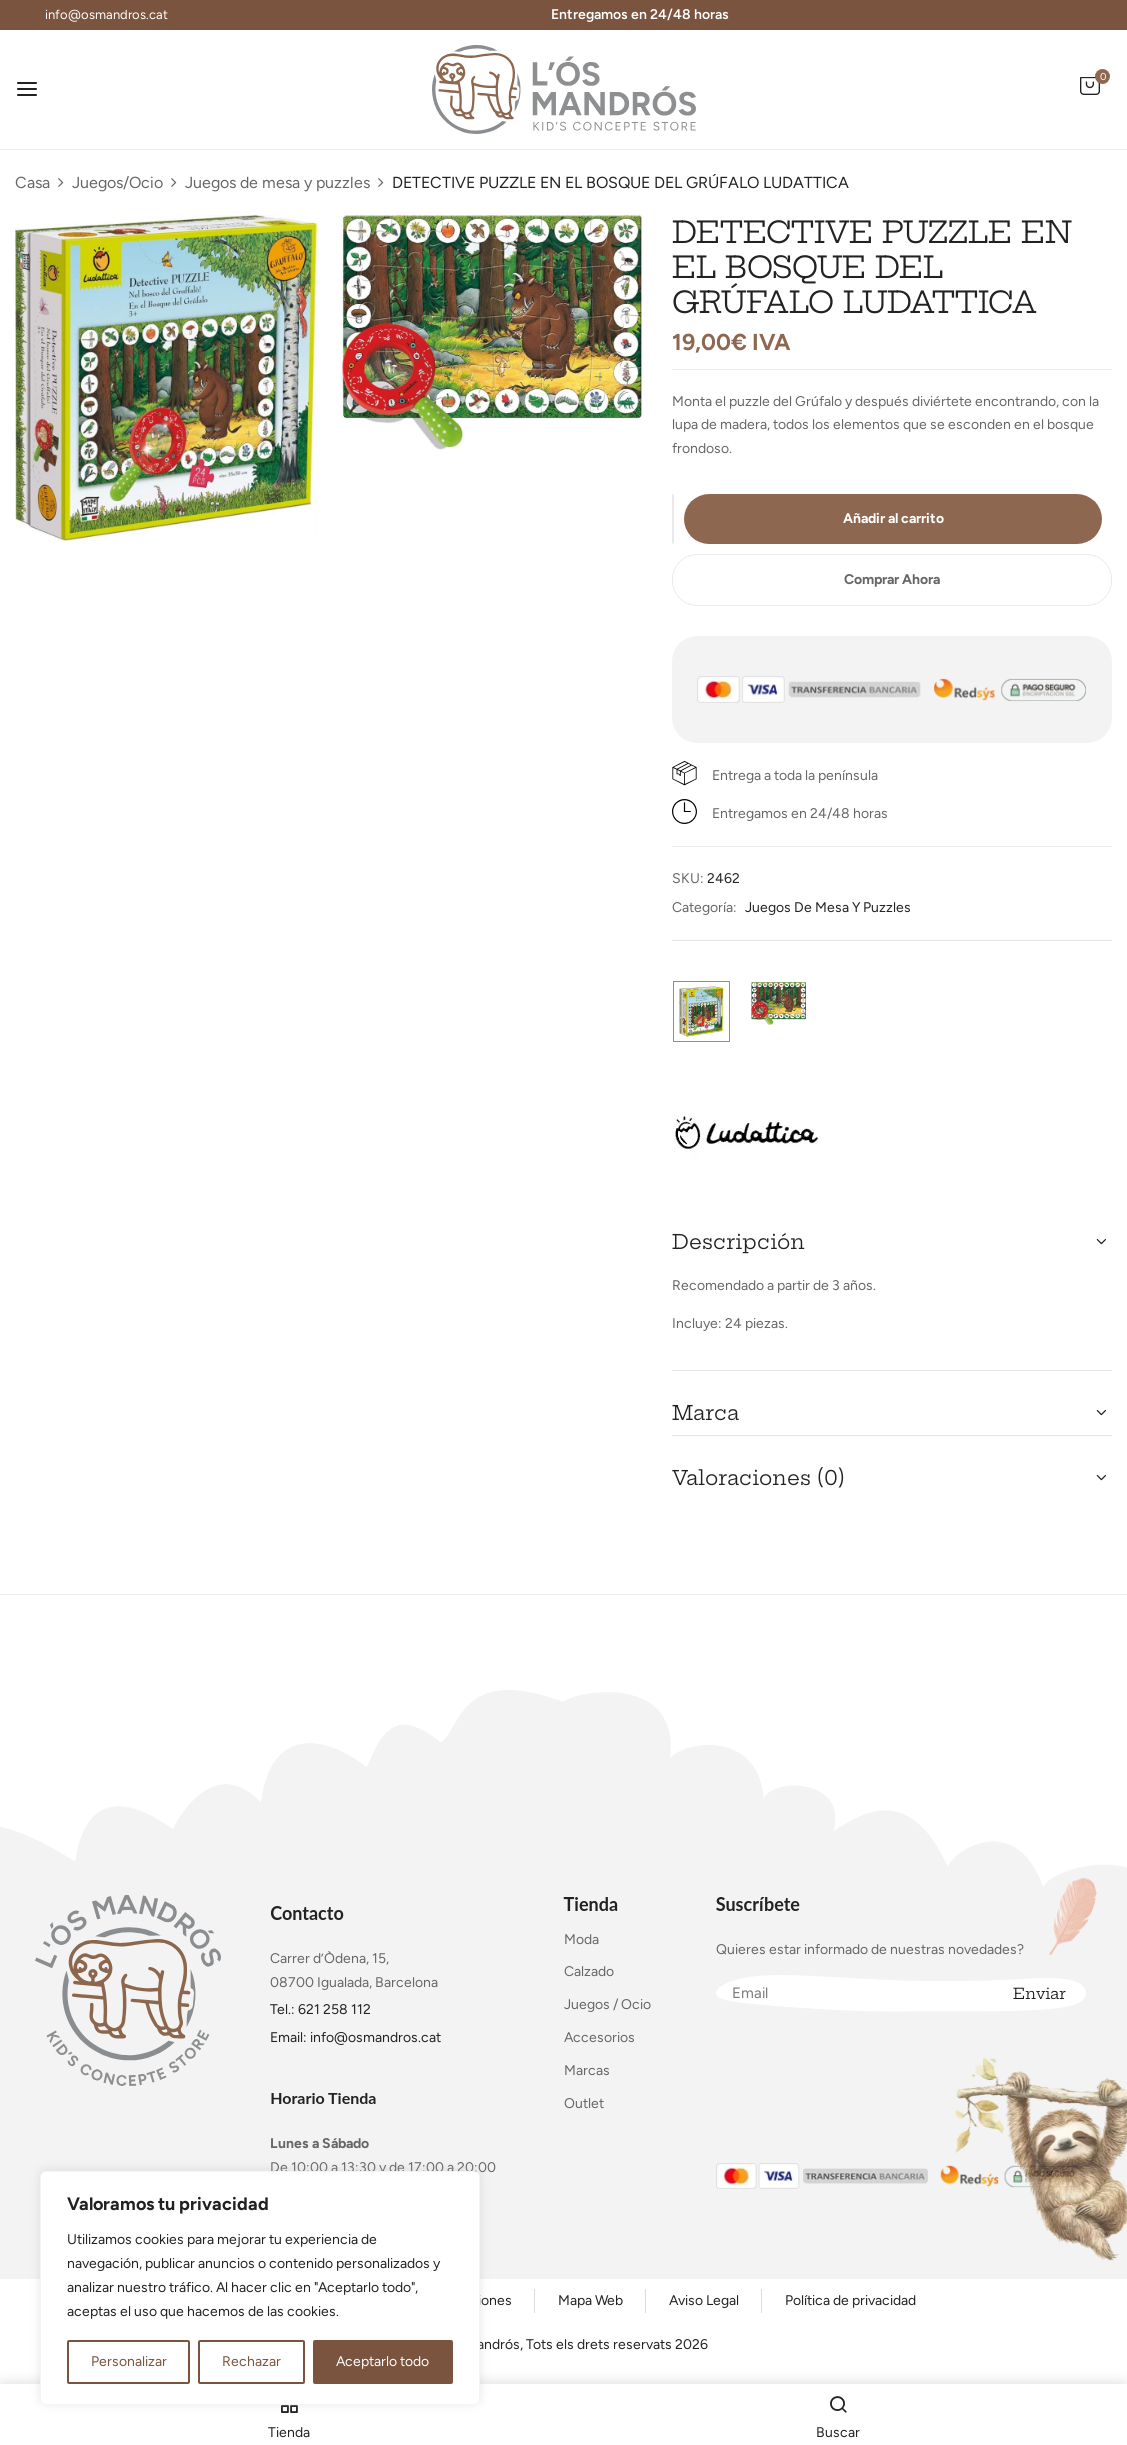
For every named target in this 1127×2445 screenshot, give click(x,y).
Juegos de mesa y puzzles (277, 182)
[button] (1090, 96)
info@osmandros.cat (106, 14)
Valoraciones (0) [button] (758, 1477)
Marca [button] (705, 1412)
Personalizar (129, 2361)
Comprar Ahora (892, 579)
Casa (32, 182)
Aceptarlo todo (382, 2361)
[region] (260, 2288)
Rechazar (251, 2361)
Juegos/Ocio (117, 182)
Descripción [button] (738, 1241)
